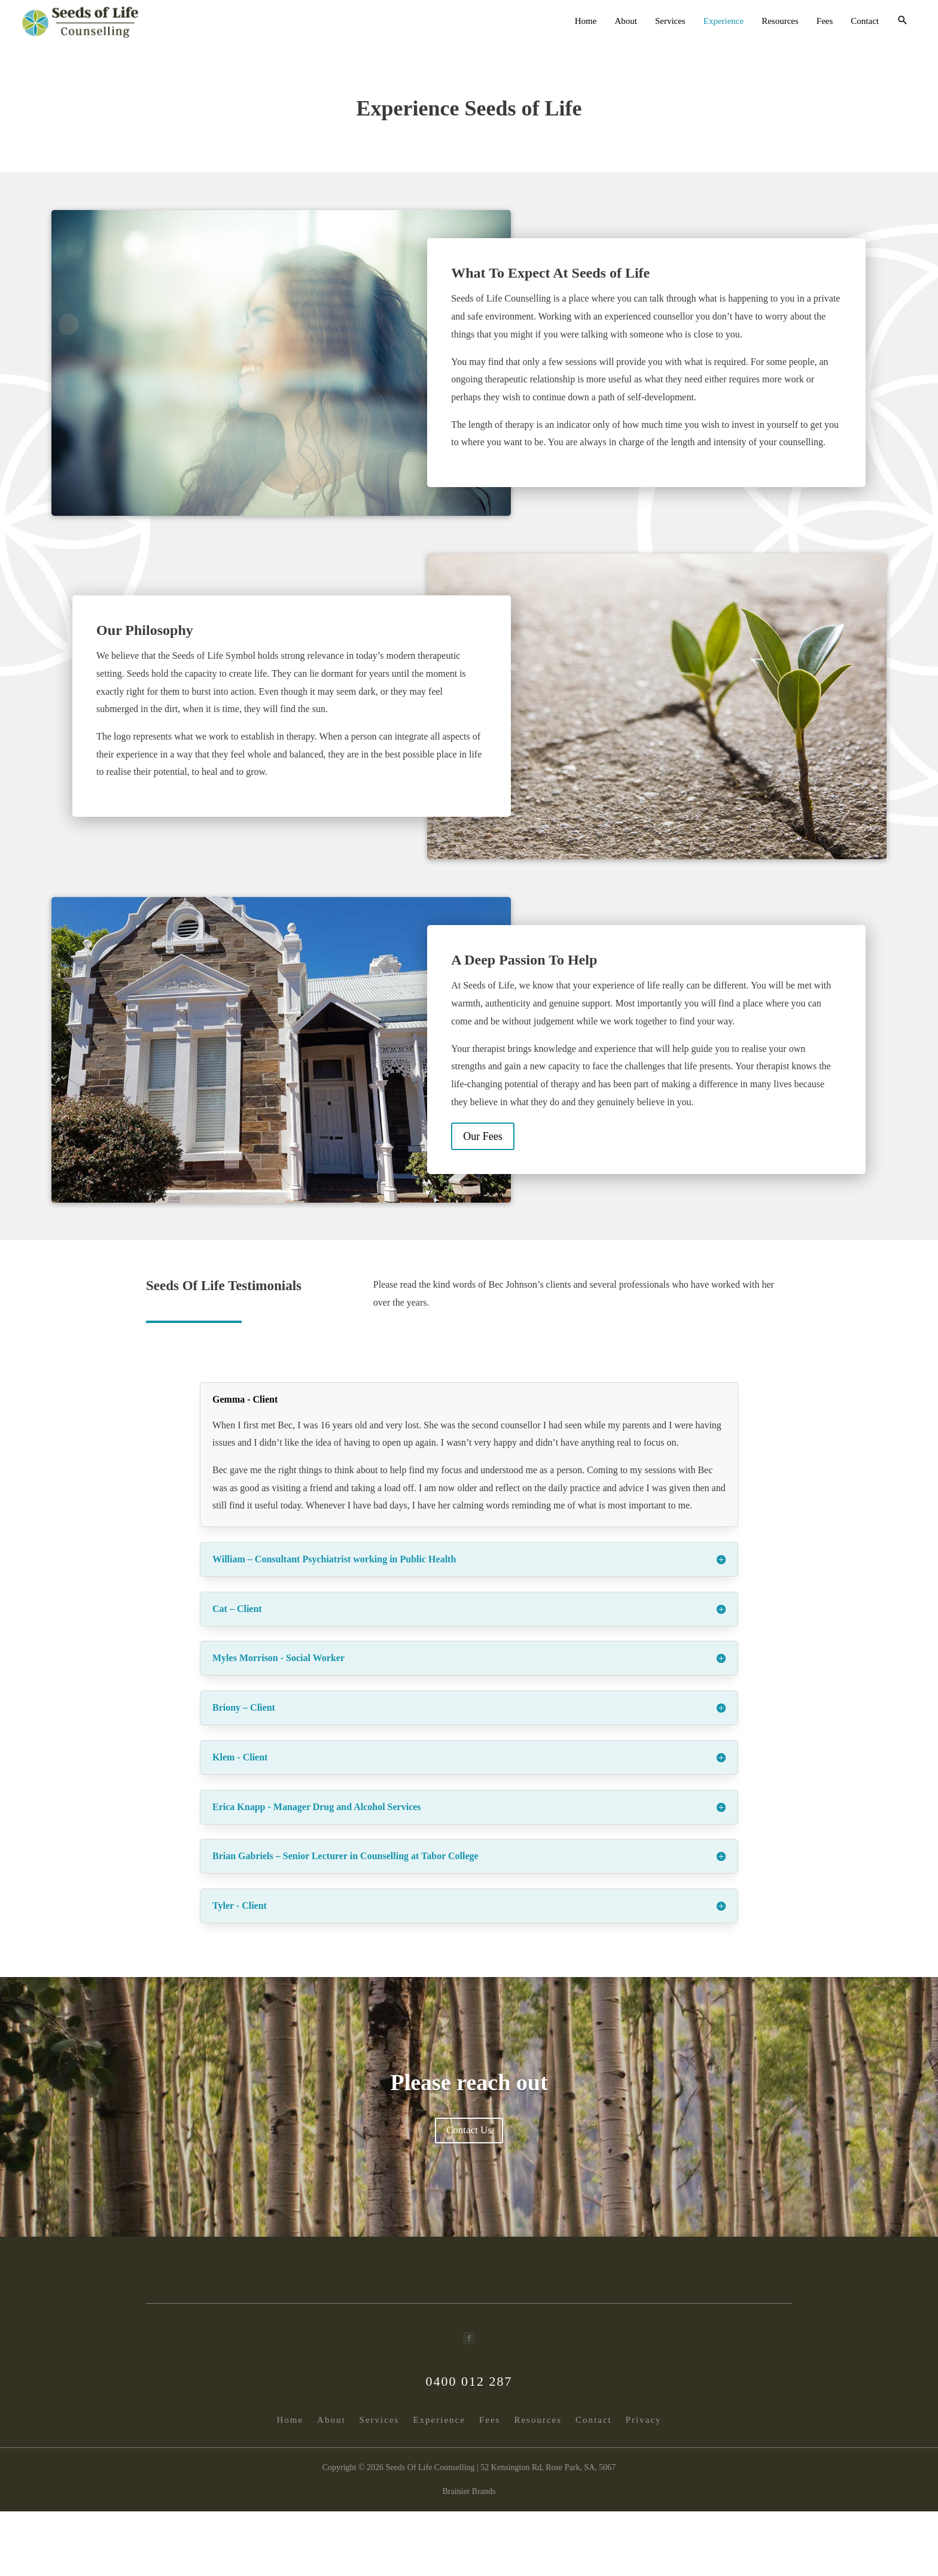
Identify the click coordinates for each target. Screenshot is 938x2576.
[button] (903, 21)
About (625, 21)
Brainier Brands (468, 2491)
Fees (825, 21)
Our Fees (482, 1136)
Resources (780, 21)
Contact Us (469, 2130)
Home (586, 21)
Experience (724, 21)
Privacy (644, 2420)
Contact (865, 21)
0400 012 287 (469, 2381)
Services (670, 21)
